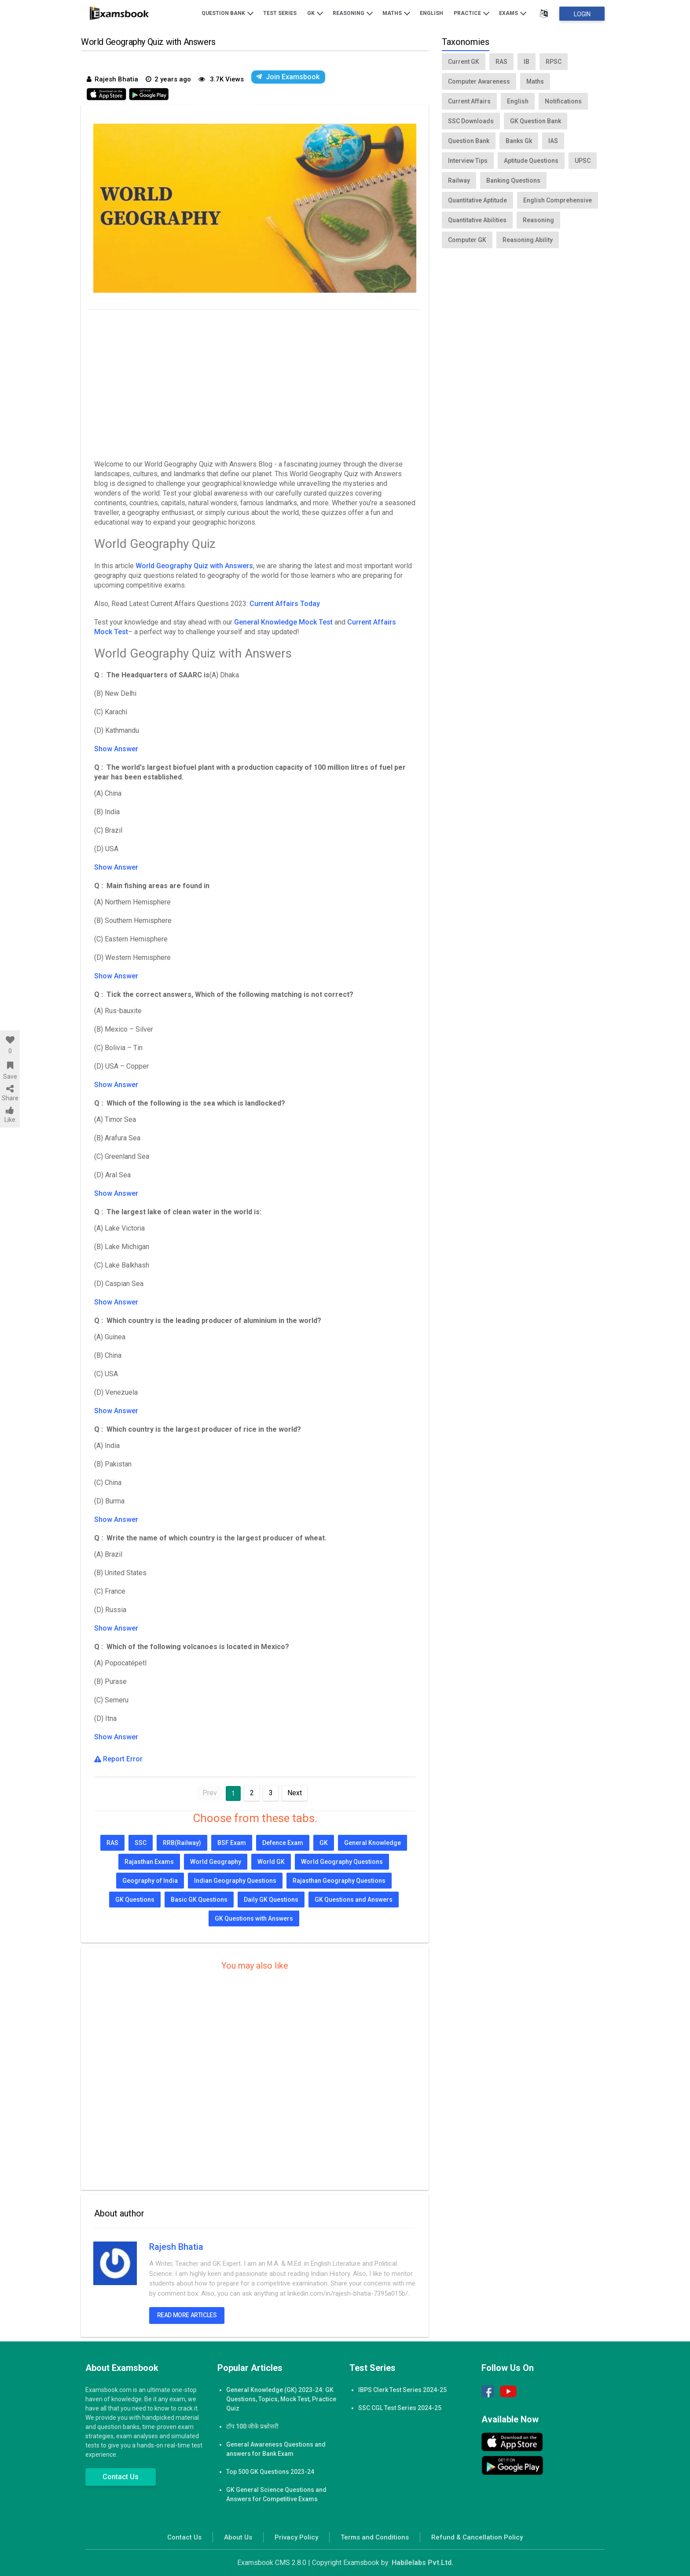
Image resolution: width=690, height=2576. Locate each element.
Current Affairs (275, 603)
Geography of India (150, 1880)
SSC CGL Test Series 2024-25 (399, 2407)
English (431, 13)
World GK (271, 1861)
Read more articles (187, 2315)
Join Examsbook (287, 77)
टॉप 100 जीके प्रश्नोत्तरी (252, 2426)
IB (526, 61)
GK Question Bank (535, 121)
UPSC (583, 160)
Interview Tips (468, 160)
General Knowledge (372, 1842)
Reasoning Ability (528, 239)
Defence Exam (282, 1842)
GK (315, 12)
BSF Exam (231, 1842)
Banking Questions (513, 180)
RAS (112, 1842)
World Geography (215, 1861)
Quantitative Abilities (477, 220)
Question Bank (227, 12)
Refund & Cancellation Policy (477, 2537)
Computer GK (467, 239)
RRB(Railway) (182, 1842)
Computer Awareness (479, 81)
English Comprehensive (557, 200)
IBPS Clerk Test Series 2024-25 (402, 2389)
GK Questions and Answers (354, 1899)
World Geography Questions (342, 1861)
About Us (238, 2537)
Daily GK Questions (271, 1899)
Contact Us (121, 2477)
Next (294, 1793)
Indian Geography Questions (235, 1880)
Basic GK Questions (199, 1899)
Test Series (280, 13)
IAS (553, 140)
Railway (459, 180)
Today (310, 603)
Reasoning (353, 12)
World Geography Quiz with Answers (194, 566)
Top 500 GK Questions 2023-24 (270, 2471)
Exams (512, 12)
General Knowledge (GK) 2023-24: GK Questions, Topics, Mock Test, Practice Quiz (281, 2399)
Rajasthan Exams (149, 1861)
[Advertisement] (254, 382)
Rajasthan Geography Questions (339, 1880)
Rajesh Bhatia (176, 2247)
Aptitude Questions (531, 160)
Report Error (118, 1759)
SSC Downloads (471, 121)
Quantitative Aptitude (477, 200)
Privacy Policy (296, 2537)
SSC (141, 1842)
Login (582, 14)
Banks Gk (519, 140)
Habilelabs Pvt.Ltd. (422, 2562)
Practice (471, 12)
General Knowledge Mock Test (283, 622)
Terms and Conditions (375, 2537)
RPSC (554, 61)
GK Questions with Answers (254, 1918)
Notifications (563, 101)
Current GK (463, 61)
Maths (396, 12)
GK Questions (134, 1899)
